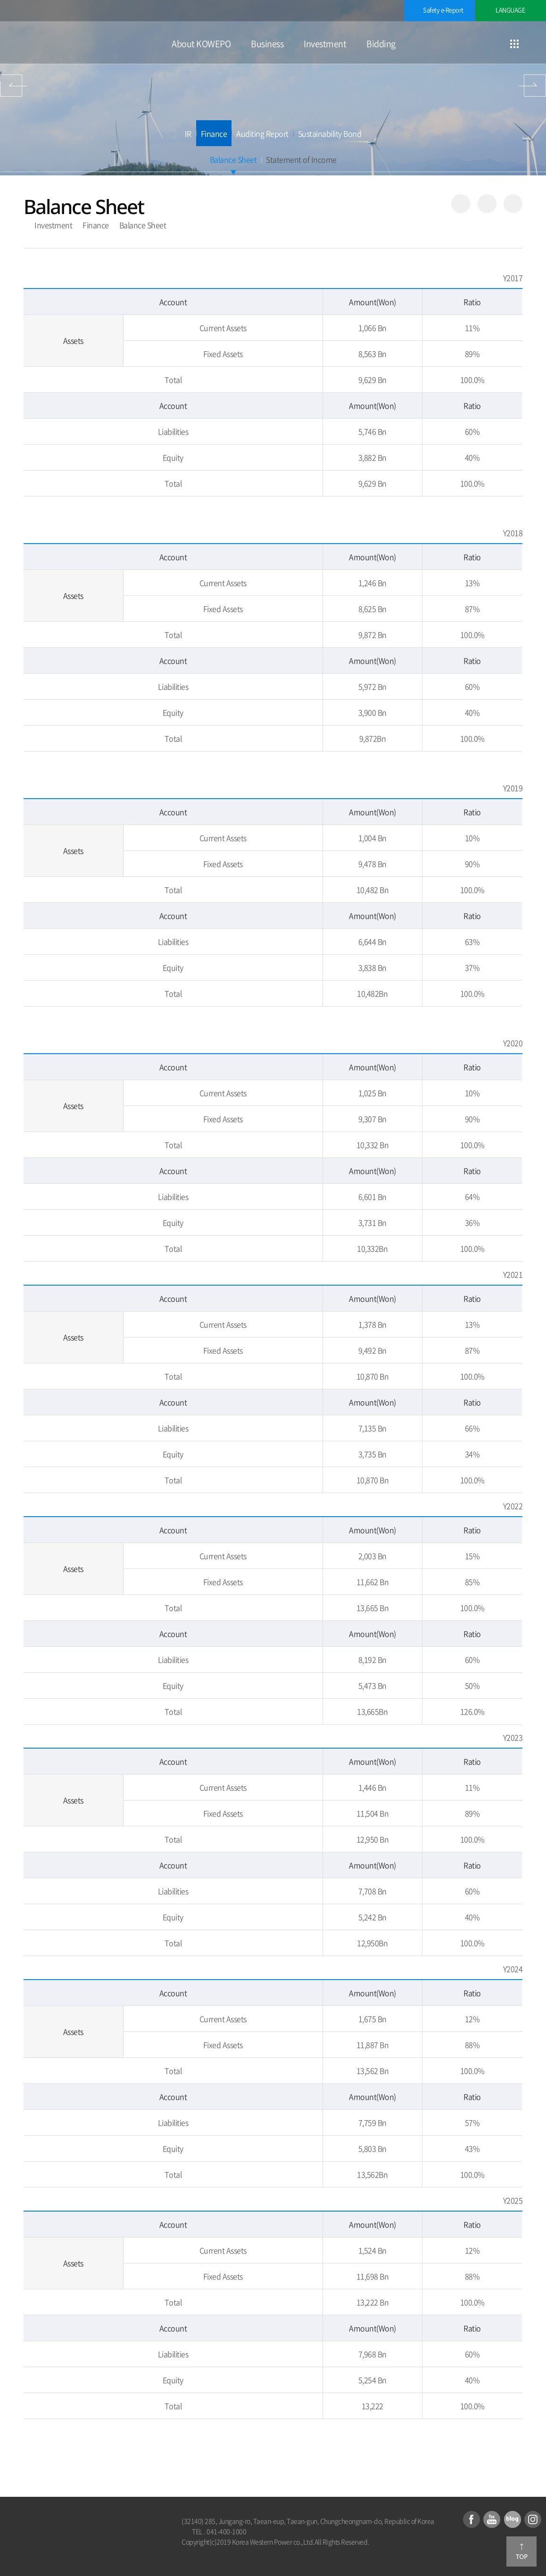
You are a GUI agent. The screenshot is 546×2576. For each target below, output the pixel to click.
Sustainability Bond (330, 133)
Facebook (471, 2519)
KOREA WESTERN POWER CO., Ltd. (71, 42)
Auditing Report (262, 133)
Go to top (521, 2551)
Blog (512, 2519)
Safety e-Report (443, 9)
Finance (214, 133)
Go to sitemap (514, 43)
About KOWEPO (201, 43)
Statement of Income (301, 159)
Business (267, 43)
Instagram (532, 2519)
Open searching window (537, 43)
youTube (491, 2519)
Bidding (381, 43)
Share (460, 203)
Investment (325, 43)
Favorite (487, 203)
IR (188, 133)
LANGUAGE (510, 9)
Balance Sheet (233, 159)
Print (513, 203)
